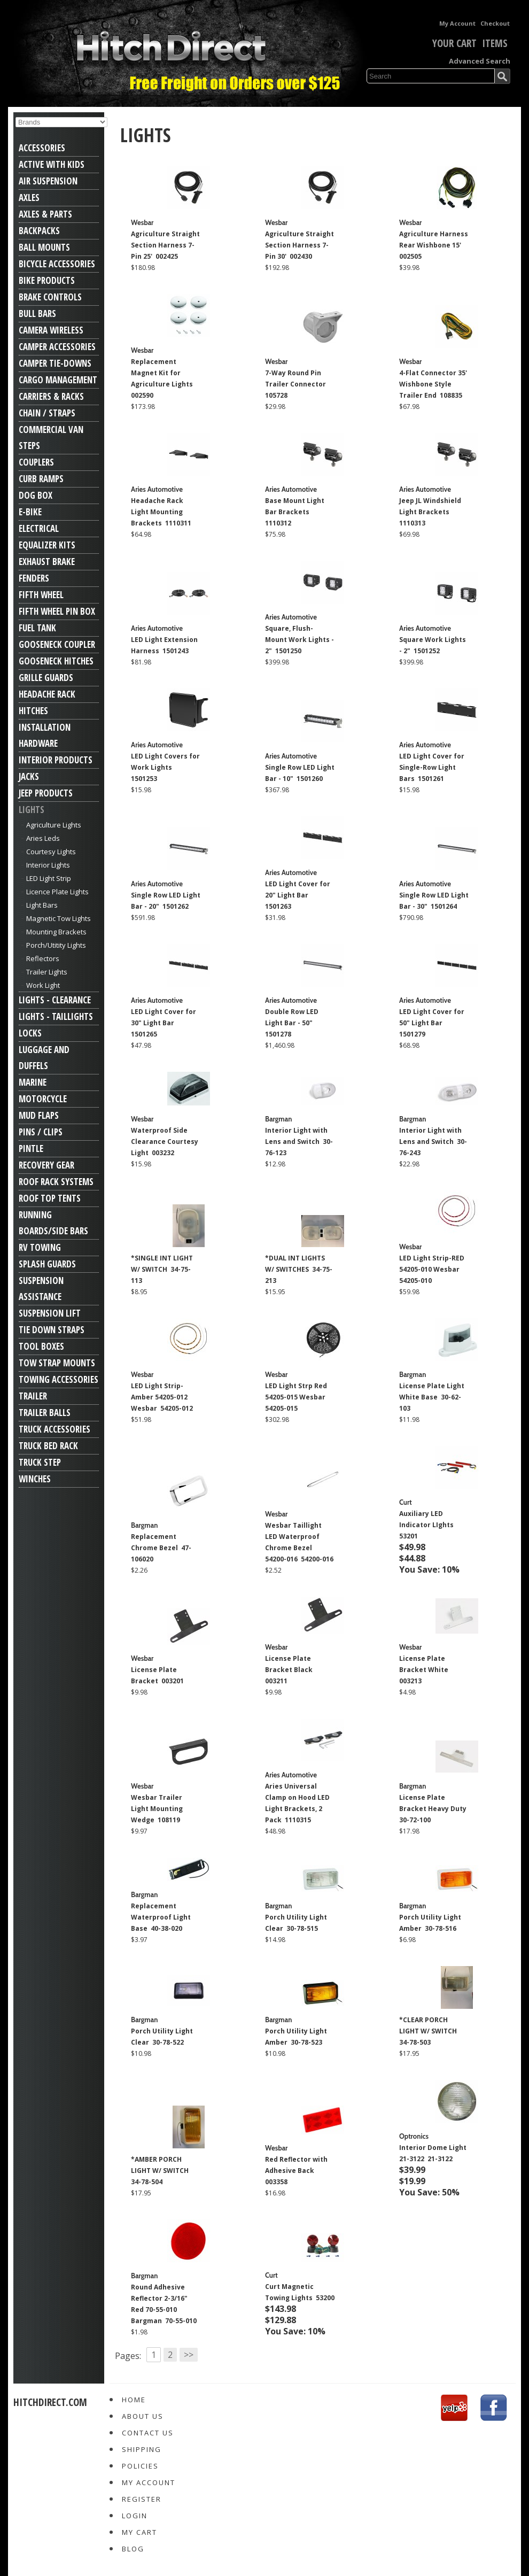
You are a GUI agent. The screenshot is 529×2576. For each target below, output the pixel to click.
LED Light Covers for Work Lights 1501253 (165, 767)
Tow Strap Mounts (57, 1363)
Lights (31, 809)
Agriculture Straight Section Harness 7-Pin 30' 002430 (299, 245)
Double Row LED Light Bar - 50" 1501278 (291, 1023)
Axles (29, 197)
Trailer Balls (45, 1412)
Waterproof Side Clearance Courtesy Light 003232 (164, 1141)
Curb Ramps (41, 479)
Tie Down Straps (51, 1330)
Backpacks (39, 231)
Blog (133, 2549)
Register (141, 2499)
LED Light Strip (48, 878)
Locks (30, 1033)
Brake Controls (50, 297)
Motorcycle (43, 1099)
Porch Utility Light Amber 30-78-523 (296, 2036)
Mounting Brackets (56, 932)
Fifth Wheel (41, 595)
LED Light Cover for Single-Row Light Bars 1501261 (431, 767)
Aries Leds (43, 838)
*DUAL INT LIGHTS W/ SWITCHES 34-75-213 (298, 1269)
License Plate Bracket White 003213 (424, 1669)
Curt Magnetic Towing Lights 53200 (299, 2292)
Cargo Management (58, 380)
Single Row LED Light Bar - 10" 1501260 (299, 773)
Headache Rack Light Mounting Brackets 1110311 (161, 512)
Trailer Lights (46, 972)
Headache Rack (47, 694)
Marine (32, 1082)
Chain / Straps (47, 413)
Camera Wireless (51, 330)
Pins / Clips (41, 1132)
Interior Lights (48, 865)
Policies (140, 2466)
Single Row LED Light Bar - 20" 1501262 (165, 901)
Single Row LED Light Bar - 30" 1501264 (434, 901)
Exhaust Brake (47, 561)
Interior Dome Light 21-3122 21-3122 (432, 2153)
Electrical (39, 528)
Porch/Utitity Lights (56, 945)
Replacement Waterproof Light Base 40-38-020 (161, 1917)
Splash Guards (47, 1264)
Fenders (34, 578)
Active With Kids (51, 164)
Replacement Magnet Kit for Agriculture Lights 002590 (163, 378)
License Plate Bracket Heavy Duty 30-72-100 (433, 1808)
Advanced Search (479, 61)
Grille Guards (46, 677)
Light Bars (42, 905)
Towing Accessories (58, 1379)
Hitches (33, 711)
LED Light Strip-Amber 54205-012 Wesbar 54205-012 (162, 1397)
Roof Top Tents (50, 1198)
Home (134, 2399)
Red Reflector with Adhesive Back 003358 (296, 2170)
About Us (143, 2416)
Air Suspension (48, 181)
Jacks (29, 776)
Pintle (31, 1148)
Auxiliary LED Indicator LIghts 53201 (427, 1525)
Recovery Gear (46, 1165)
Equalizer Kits (47, 545)
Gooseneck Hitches (56, 661)
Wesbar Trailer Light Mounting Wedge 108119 (157, 1808)
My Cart (139, 2532)
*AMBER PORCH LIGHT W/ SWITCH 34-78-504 (160, 2170)
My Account (457, 23)
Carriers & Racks (51, 396)
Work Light (43, 985)
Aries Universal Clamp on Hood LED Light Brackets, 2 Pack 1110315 (297, 1803)
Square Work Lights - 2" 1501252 (432, 645)
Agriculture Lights (53, 825)
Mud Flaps (39, 1115)
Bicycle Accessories (57, 264)
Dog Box (35, 495)
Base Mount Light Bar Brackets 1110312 (294, 512)
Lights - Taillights (56, 1016)
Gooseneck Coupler (57, 644)
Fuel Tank (37, 628)
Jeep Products (46, 793)
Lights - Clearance (55, 1000)
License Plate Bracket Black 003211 (289, 1669)
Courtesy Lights (51, 851)
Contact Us (148, 2433)
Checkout (495, 23)
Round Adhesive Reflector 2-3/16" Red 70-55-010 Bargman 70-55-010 (164, 2304)
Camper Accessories (57, 347)
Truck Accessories (54, 1429)
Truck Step (40, 1462)
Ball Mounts (44, 247)
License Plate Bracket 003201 (157, 1675)
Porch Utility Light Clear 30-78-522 (162, 2036)
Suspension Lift (50, 1313)
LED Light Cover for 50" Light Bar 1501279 (431, 1023)
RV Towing (40, 1247)
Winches (35, 1479)
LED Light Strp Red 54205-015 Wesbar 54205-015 (296, 1397)
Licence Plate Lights (57, 891)
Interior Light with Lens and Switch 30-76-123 (299, 1141)
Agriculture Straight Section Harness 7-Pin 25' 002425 (165, 245)
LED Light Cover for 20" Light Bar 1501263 (297, 895)
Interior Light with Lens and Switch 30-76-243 (433, 1141)
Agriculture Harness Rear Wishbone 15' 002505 (433, 245)
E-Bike (30, 512)
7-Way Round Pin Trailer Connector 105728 (296, 384)
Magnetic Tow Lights (58, 918)
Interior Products (55, 760)
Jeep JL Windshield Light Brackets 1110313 (430, 512)
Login (134, 2515)
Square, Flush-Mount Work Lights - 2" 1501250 (299, 639)
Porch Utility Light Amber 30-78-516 (430, 1923)
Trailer (33, 1396)
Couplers (36, 462)
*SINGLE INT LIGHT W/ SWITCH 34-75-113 (162, 1269)
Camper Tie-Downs (55, 363)
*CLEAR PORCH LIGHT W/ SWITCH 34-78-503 (428, 2031)
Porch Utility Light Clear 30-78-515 (296, 1923)
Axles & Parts (45, 214)
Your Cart (447, 43)
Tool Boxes (41, 1346)
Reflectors (42, 958)
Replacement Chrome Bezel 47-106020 (161, 1548)
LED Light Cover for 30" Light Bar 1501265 (163, 1023)
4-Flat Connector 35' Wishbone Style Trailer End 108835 (433, 384)
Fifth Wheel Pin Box (57, 611)
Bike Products (47, 280)
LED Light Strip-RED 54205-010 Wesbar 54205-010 (431, 1269)
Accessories (42, 148)
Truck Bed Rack (48, 1446)
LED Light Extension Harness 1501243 (164, 645)
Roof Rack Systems (56, 1181)
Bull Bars (37, 313)
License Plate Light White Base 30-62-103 (431, 1397)
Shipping (141, 2449)
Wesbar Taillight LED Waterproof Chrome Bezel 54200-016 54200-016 (299, 1542)
